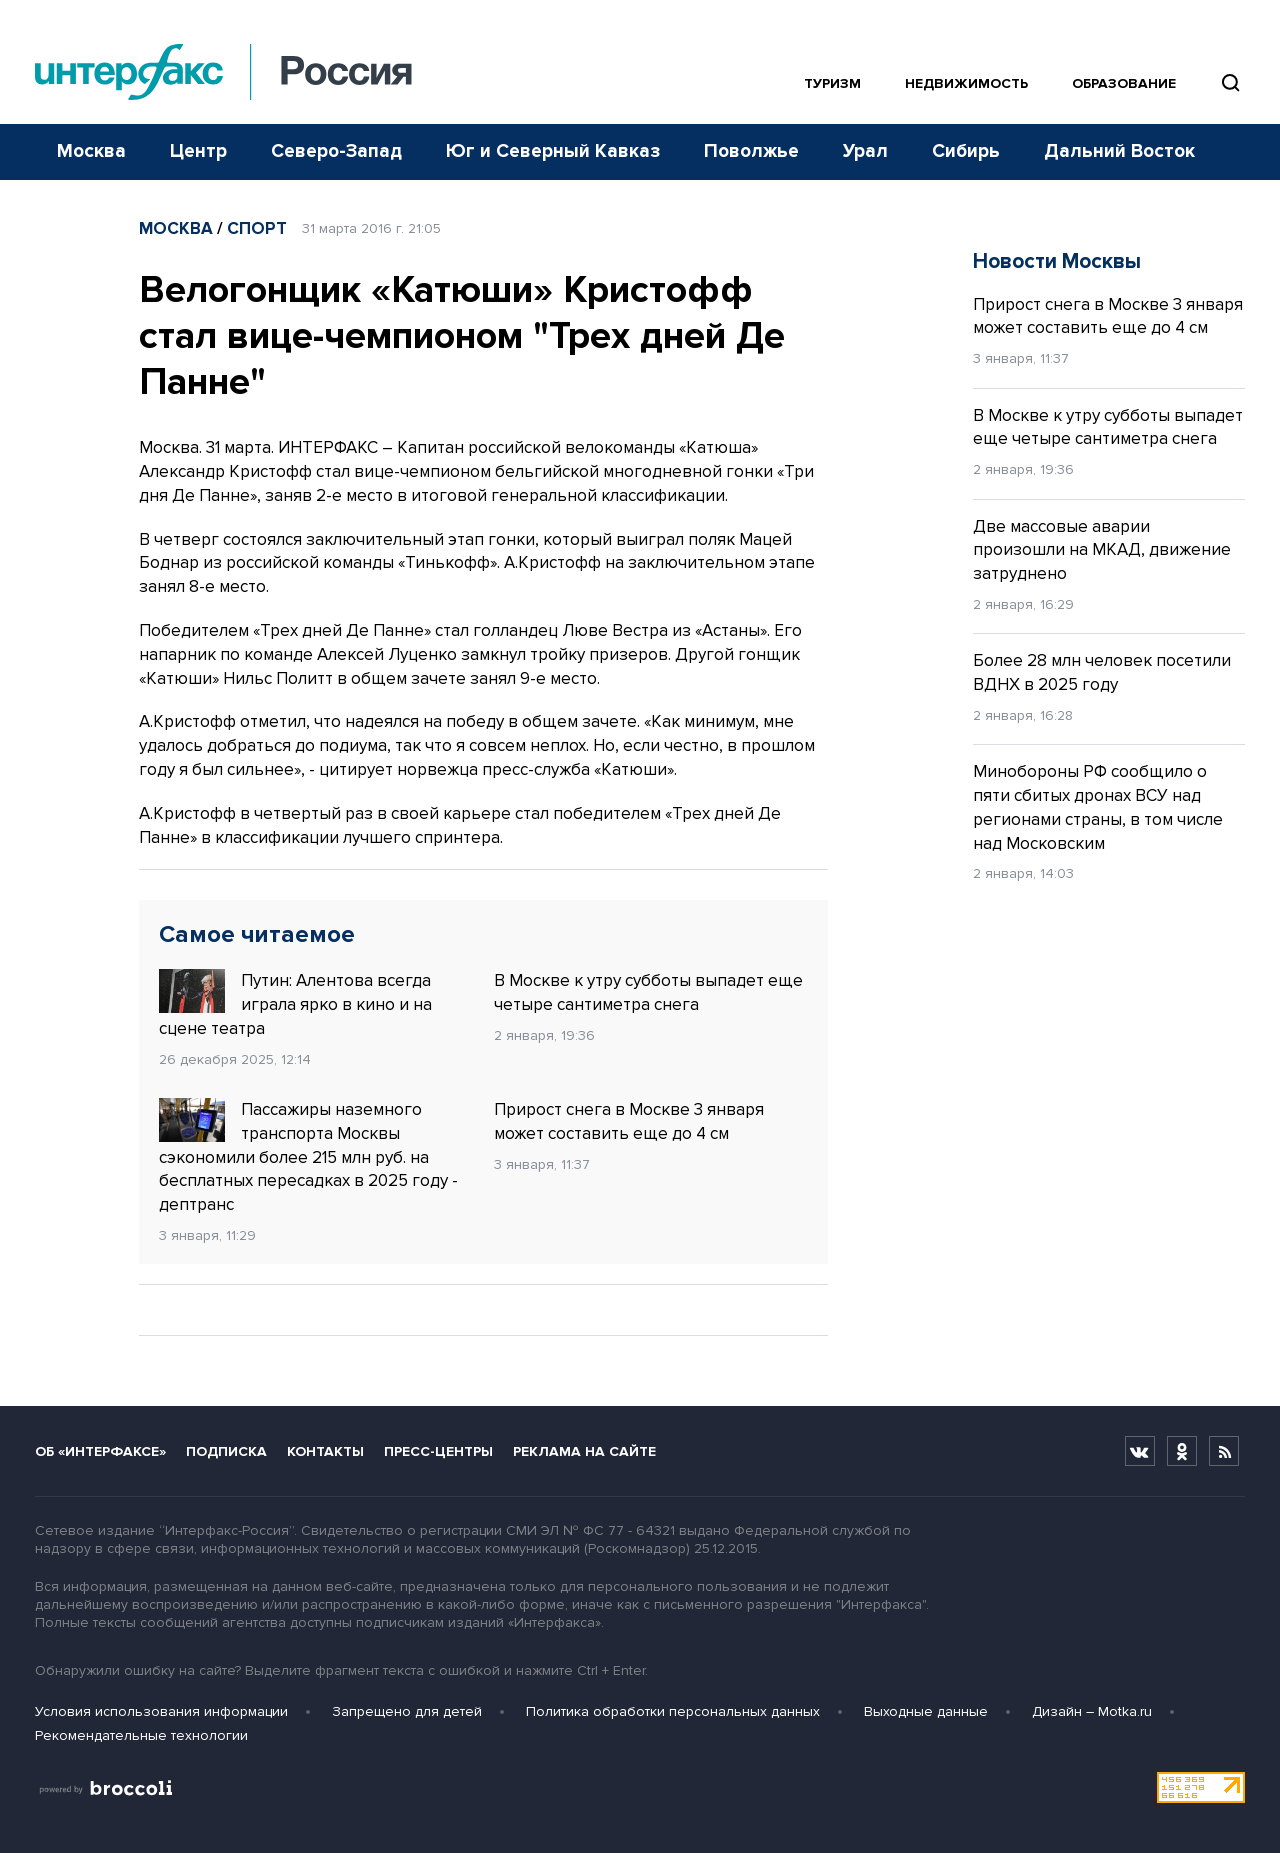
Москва (91, 151)
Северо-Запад (336, 151)
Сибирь (966, 151)
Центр (198, 151)
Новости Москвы (1057, 261)
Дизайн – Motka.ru (1092, 1711)
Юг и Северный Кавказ (553, 151)
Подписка (226, 1451)
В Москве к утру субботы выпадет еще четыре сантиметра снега (648, 992)
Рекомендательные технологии (141, 1735)
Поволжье (751, 151)
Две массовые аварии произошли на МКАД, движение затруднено (1102, 550)
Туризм (832, 83)
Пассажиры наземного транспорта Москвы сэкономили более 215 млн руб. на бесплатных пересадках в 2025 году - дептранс (308, 1156)
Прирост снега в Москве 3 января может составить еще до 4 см (629, 1121)
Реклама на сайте (584, 1451)
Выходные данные (926, 1711)
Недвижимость (966, 83)
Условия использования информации (161, 1711)
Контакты (325, 1451)
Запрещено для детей (407, 1711)
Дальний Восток (1119, 151)
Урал (865, 151)
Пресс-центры (438, 1451)
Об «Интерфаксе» (100, 1451)
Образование (1124, 83)
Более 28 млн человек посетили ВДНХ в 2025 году (1102, 672)
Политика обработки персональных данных (673, 1711)
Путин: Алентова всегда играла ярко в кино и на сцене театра (295, 1004)
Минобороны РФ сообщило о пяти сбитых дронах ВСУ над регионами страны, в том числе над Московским (1098, 807)
